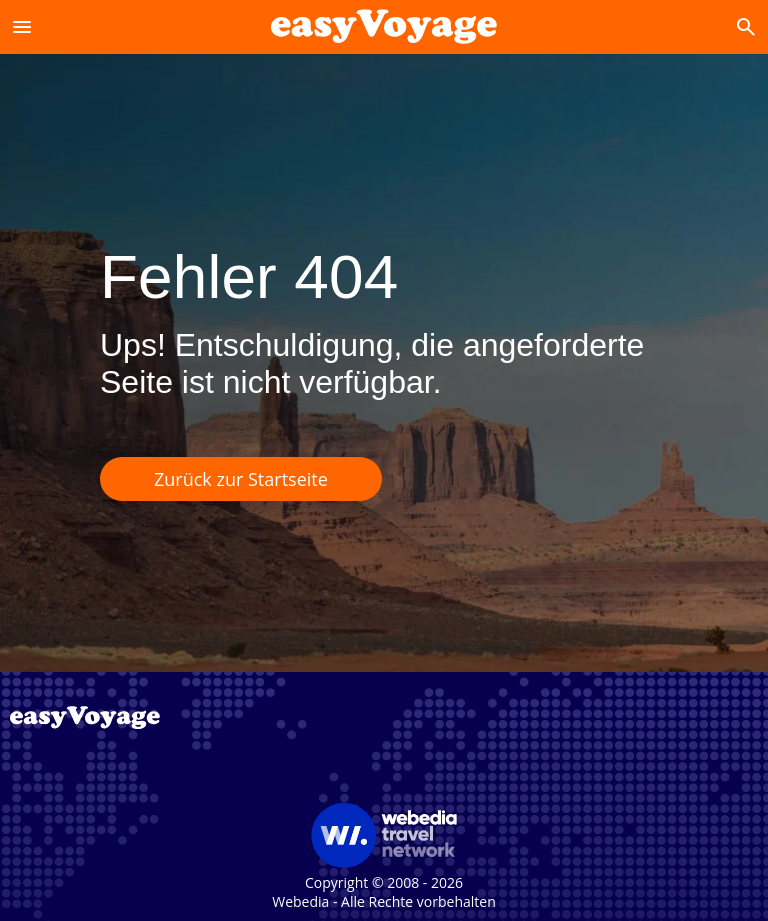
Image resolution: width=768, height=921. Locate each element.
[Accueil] (384, 26)
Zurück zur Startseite (241, 479)
